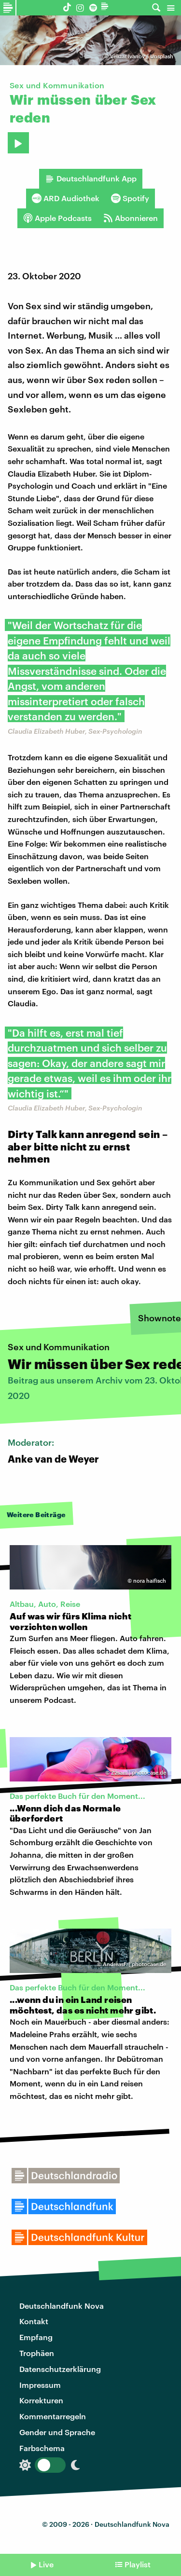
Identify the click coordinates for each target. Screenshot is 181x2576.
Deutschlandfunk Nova (61, 2305)
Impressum (40, 2384)
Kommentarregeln (52, 2416)
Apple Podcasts (57, 218)
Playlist (138, 2564)
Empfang (36, 2337)
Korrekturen (41, 2400)
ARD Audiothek (65, 198)
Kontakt (33, 2321)
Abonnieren (130, 218)
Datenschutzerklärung (60, 2368)
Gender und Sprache (57, 2432)
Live (46, 2564)
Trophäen (36, 2352)
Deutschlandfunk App (91, 178)
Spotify (130, 198)
